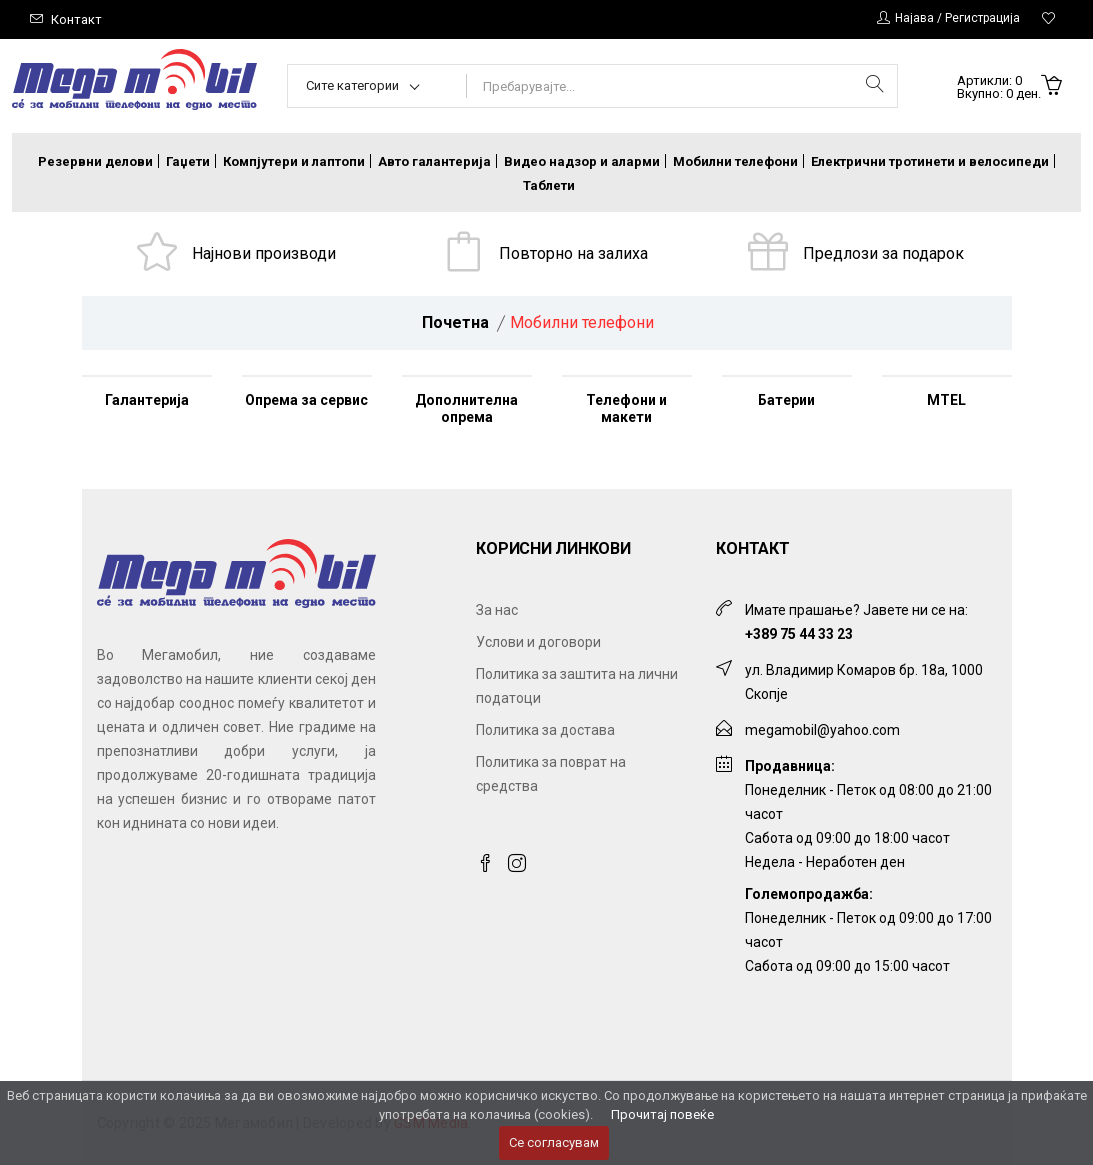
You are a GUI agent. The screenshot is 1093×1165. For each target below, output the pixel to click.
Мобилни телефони (735, 161)
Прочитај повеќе (662, 1114)
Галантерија (147, 400)
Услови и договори (538, 642)
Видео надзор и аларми (582, 161)
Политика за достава (545, 730)
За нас (497, 610)
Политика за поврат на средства (551, 774)
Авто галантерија (434, 161)
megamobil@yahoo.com (822, 730)
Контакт (76, 19)
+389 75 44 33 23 (799, 634)
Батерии (786, 400)
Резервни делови (95, 161)
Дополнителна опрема (466, 408)
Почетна (455, 322)
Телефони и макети (626, 408)
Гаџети (188, 161)
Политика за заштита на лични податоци (577, 686)
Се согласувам (554, 1142)
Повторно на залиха (573, 253)
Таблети (549, 185)
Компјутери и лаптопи (294, 161)
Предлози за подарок (883, 253)
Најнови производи (264, 253)
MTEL (946, 400)
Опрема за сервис (306, 400)
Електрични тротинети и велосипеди (930, 161)
